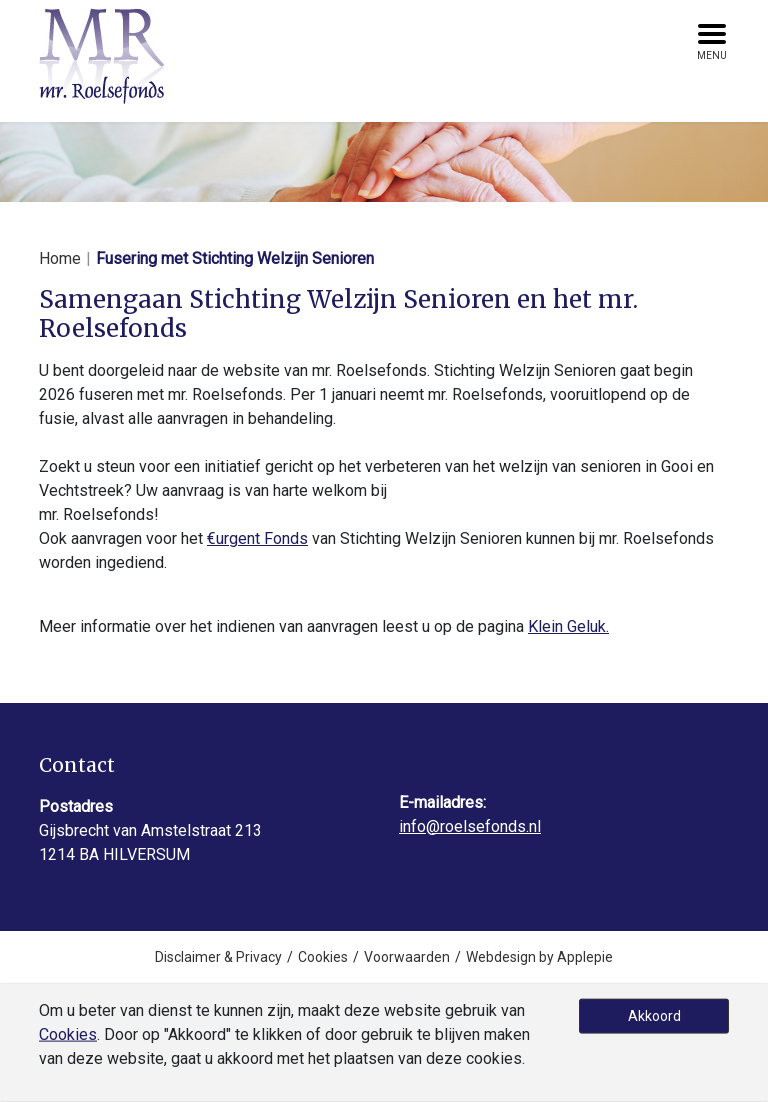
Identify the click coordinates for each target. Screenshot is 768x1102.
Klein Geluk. (568, 626)
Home (60, 258)
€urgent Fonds (257, 538)
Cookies (323, 957)
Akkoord (654, 1016)
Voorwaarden (407, 957)
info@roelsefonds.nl (470, 826)
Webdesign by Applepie (539, 957)
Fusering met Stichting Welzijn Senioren (235, 258)
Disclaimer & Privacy (218, 957)
